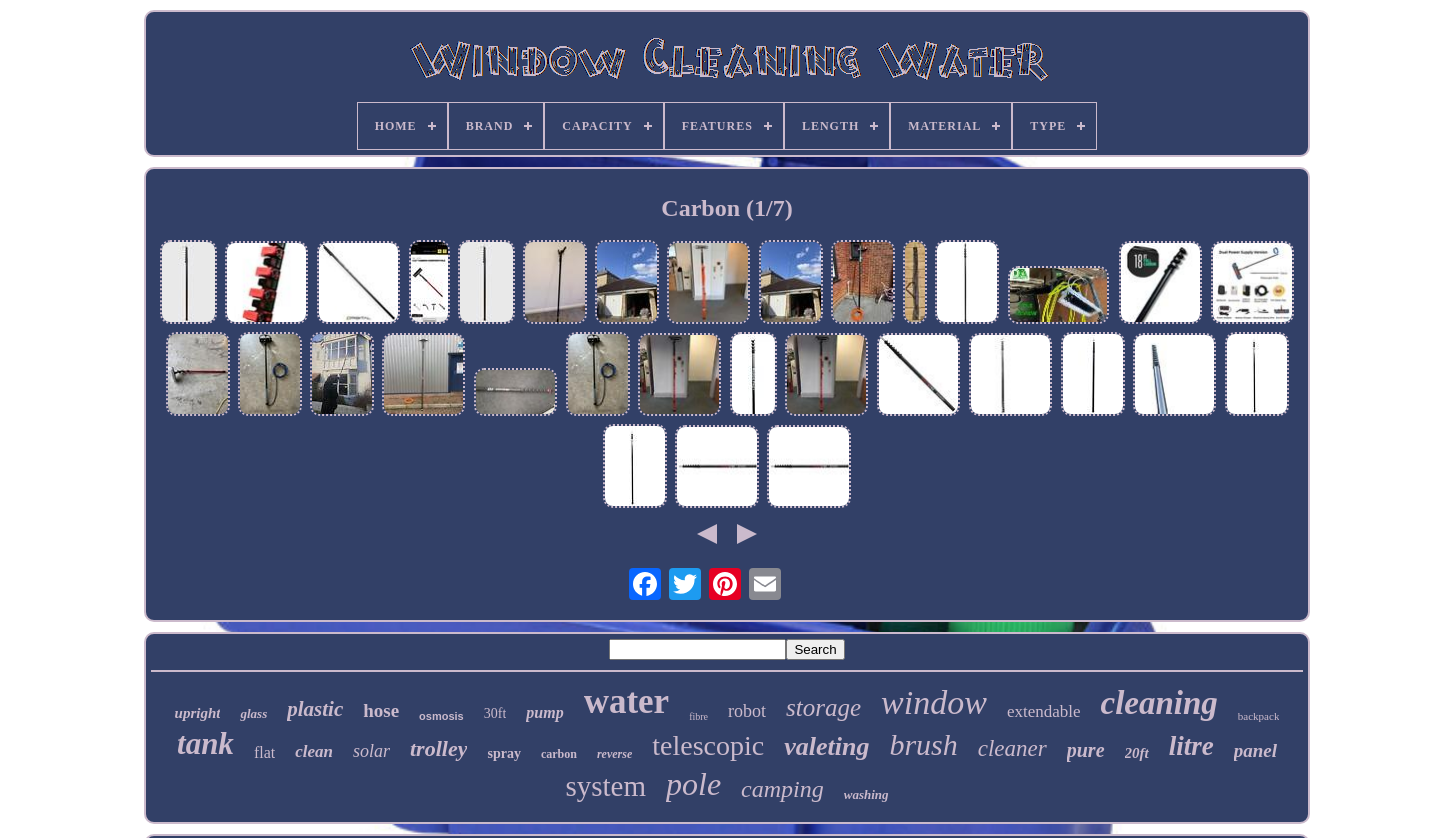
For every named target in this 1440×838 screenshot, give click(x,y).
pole (693, 784)
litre (1191, 746)
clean (314, 751)
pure (1086, 750)
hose (381, 710)
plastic (315, 709)
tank (205, 743)
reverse (614, 754)
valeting (826, 746)
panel (1255, 750)
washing (866, 794)
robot (747, 711)
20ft (1137, 753)
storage (823, 707)
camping (782, 789)
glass (253, 713)
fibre (698, 716)
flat (264, 752)
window (934, 702)
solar (371, 751)
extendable (1044, 711)
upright (198, 713)
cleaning (1159, 703)
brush (923, 744)
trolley (438, 748)
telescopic (708, 745)
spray (503, 753)
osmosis (441, 716)
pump (544, 712)
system (605, 786)
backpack (1259, 716)
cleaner (1012, 748)
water (627, 701)
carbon (559, 754)
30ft (495, 713)
